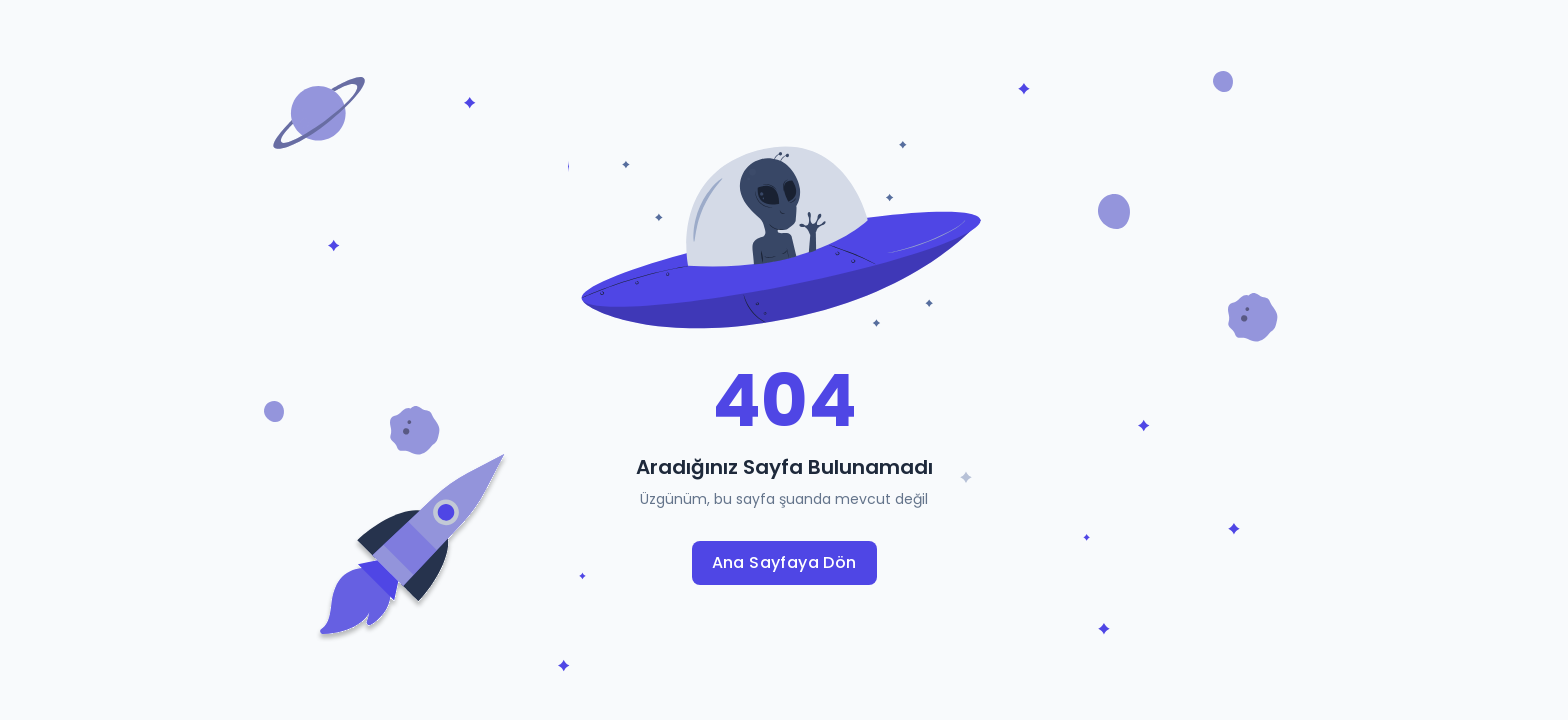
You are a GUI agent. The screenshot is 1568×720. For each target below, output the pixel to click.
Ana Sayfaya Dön (784, 562)
